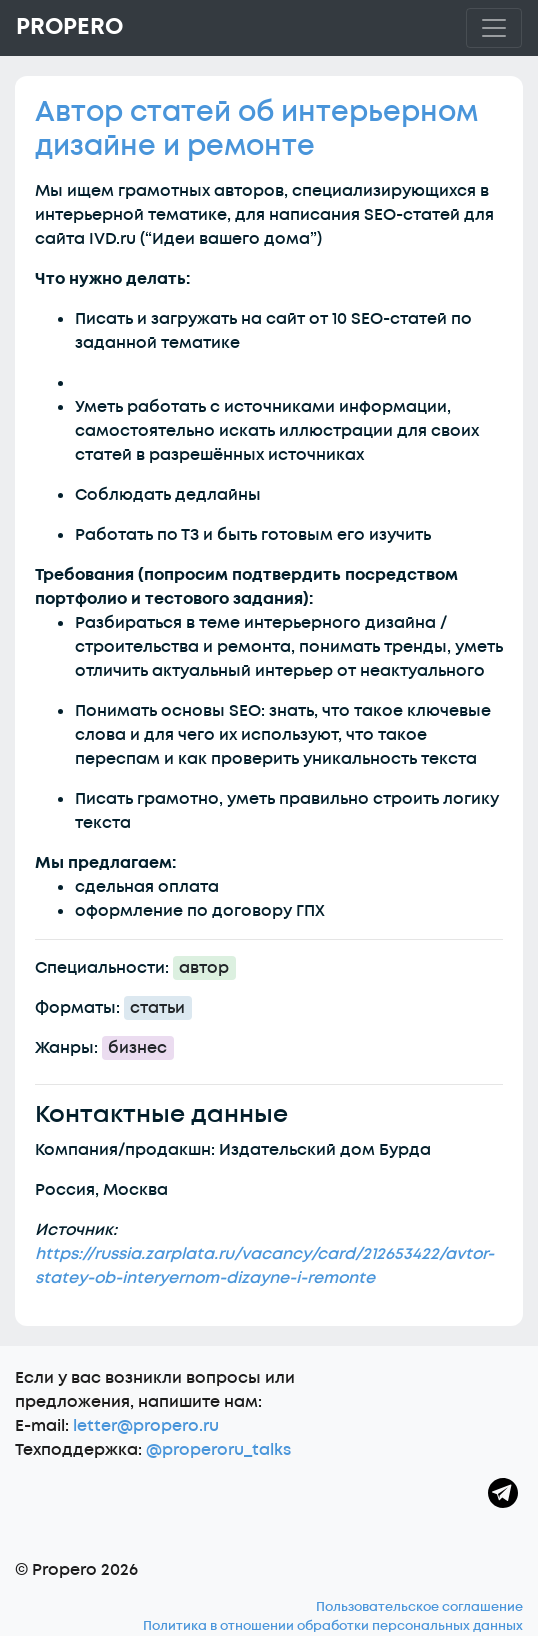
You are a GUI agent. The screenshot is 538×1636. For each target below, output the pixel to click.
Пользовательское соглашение (419, 1607)
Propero (69, 27)
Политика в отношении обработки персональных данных (333, 1626)
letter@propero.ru (146, 1426)
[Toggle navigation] (494, 28)
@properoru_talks (218, 1450)
